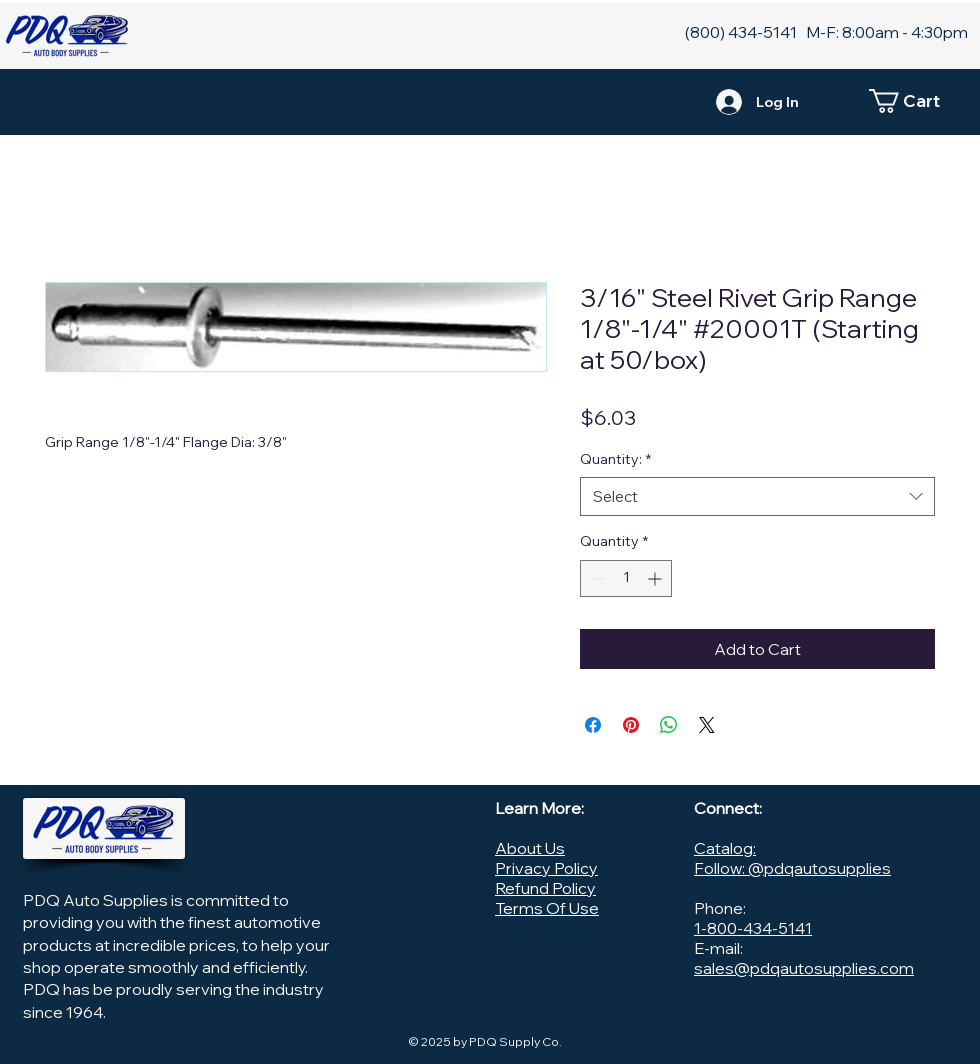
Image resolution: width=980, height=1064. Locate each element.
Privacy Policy (546, 868)
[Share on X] (707, 725)
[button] (915, 101)
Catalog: (725, 848)
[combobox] (757, 496)
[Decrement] (595, 578)
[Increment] (656, 578)
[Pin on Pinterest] (631, 725)
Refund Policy (545, 888)
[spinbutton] (626, 578)
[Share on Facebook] (593, 725)
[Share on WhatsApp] (669, 725)
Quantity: (615, 459)
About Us (530, 848)
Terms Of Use (547, 908)
